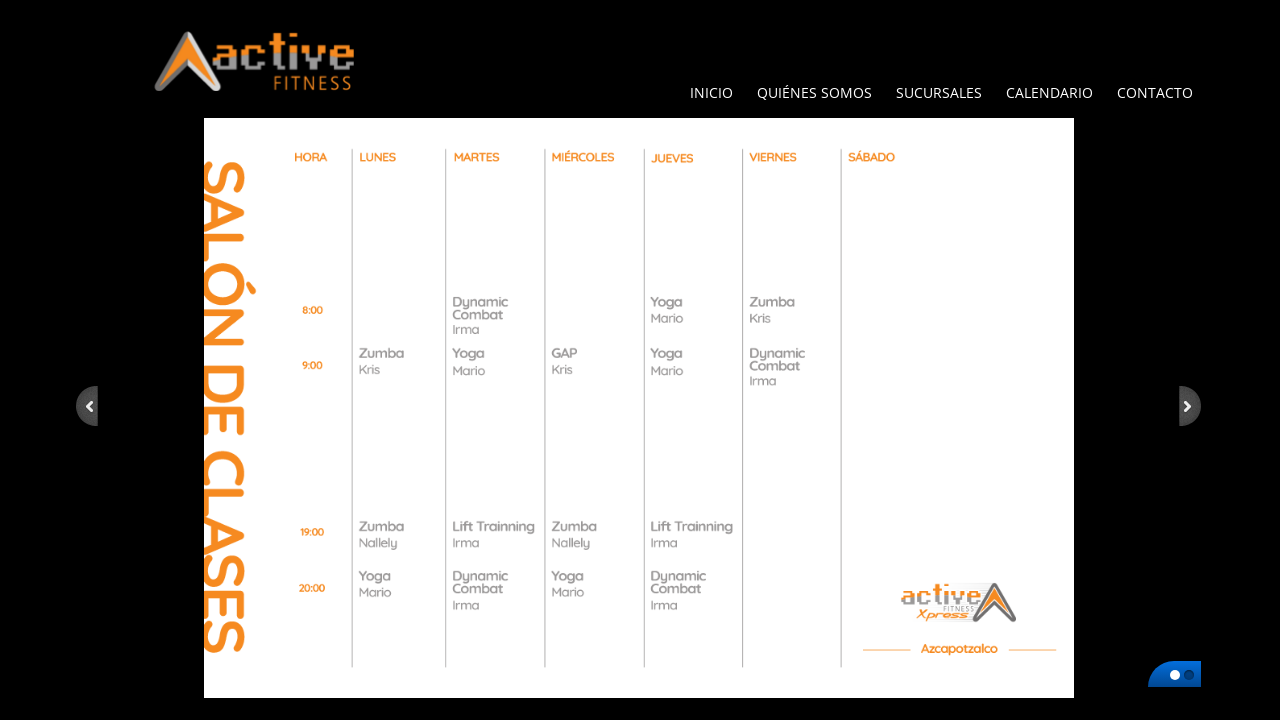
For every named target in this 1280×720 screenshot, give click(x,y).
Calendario (1049, 92)
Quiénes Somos (814, 92)
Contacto (1155, 92)
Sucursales (939, 92)
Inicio (711, 92)
